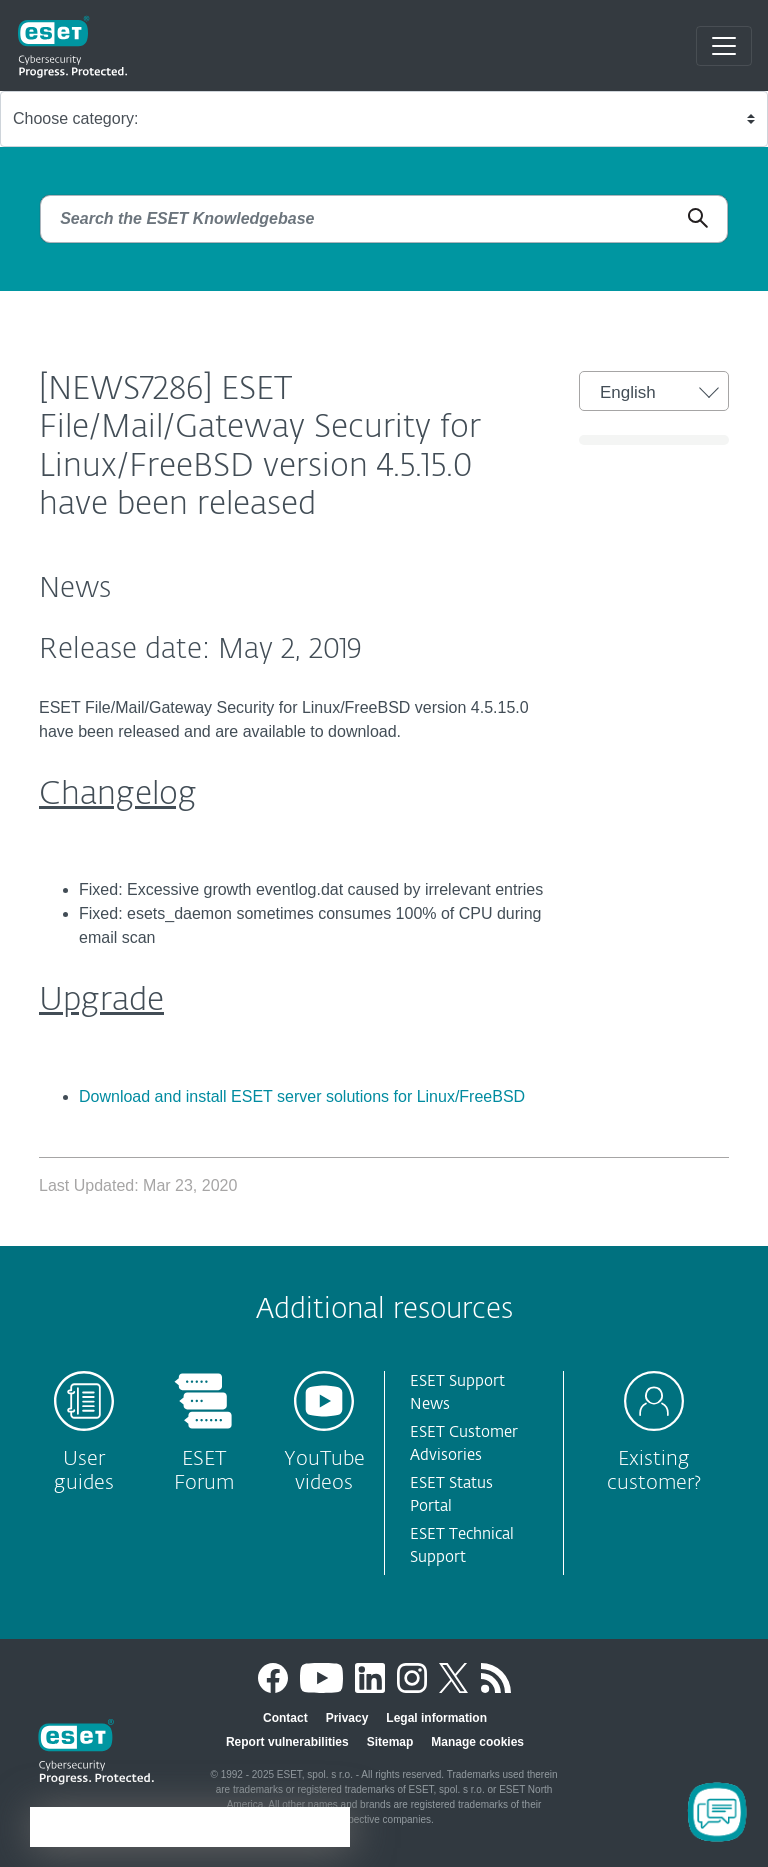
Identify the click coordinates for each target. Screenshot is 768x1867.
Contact (285, 1718)
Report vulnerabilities (287, 1742)
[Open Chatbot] (717, 1812)
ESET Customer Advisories (464, 1444)
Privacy (347, 1718)
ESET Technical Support (462, 1546)
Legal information (436, 1718)
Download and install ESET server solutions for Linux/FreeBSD (302, 1096)
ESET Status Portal (451, 1495)
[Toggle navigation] (724, 46)
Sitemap (390, 1742)
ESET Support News (457, 1393)
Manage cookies (477, 1742)
